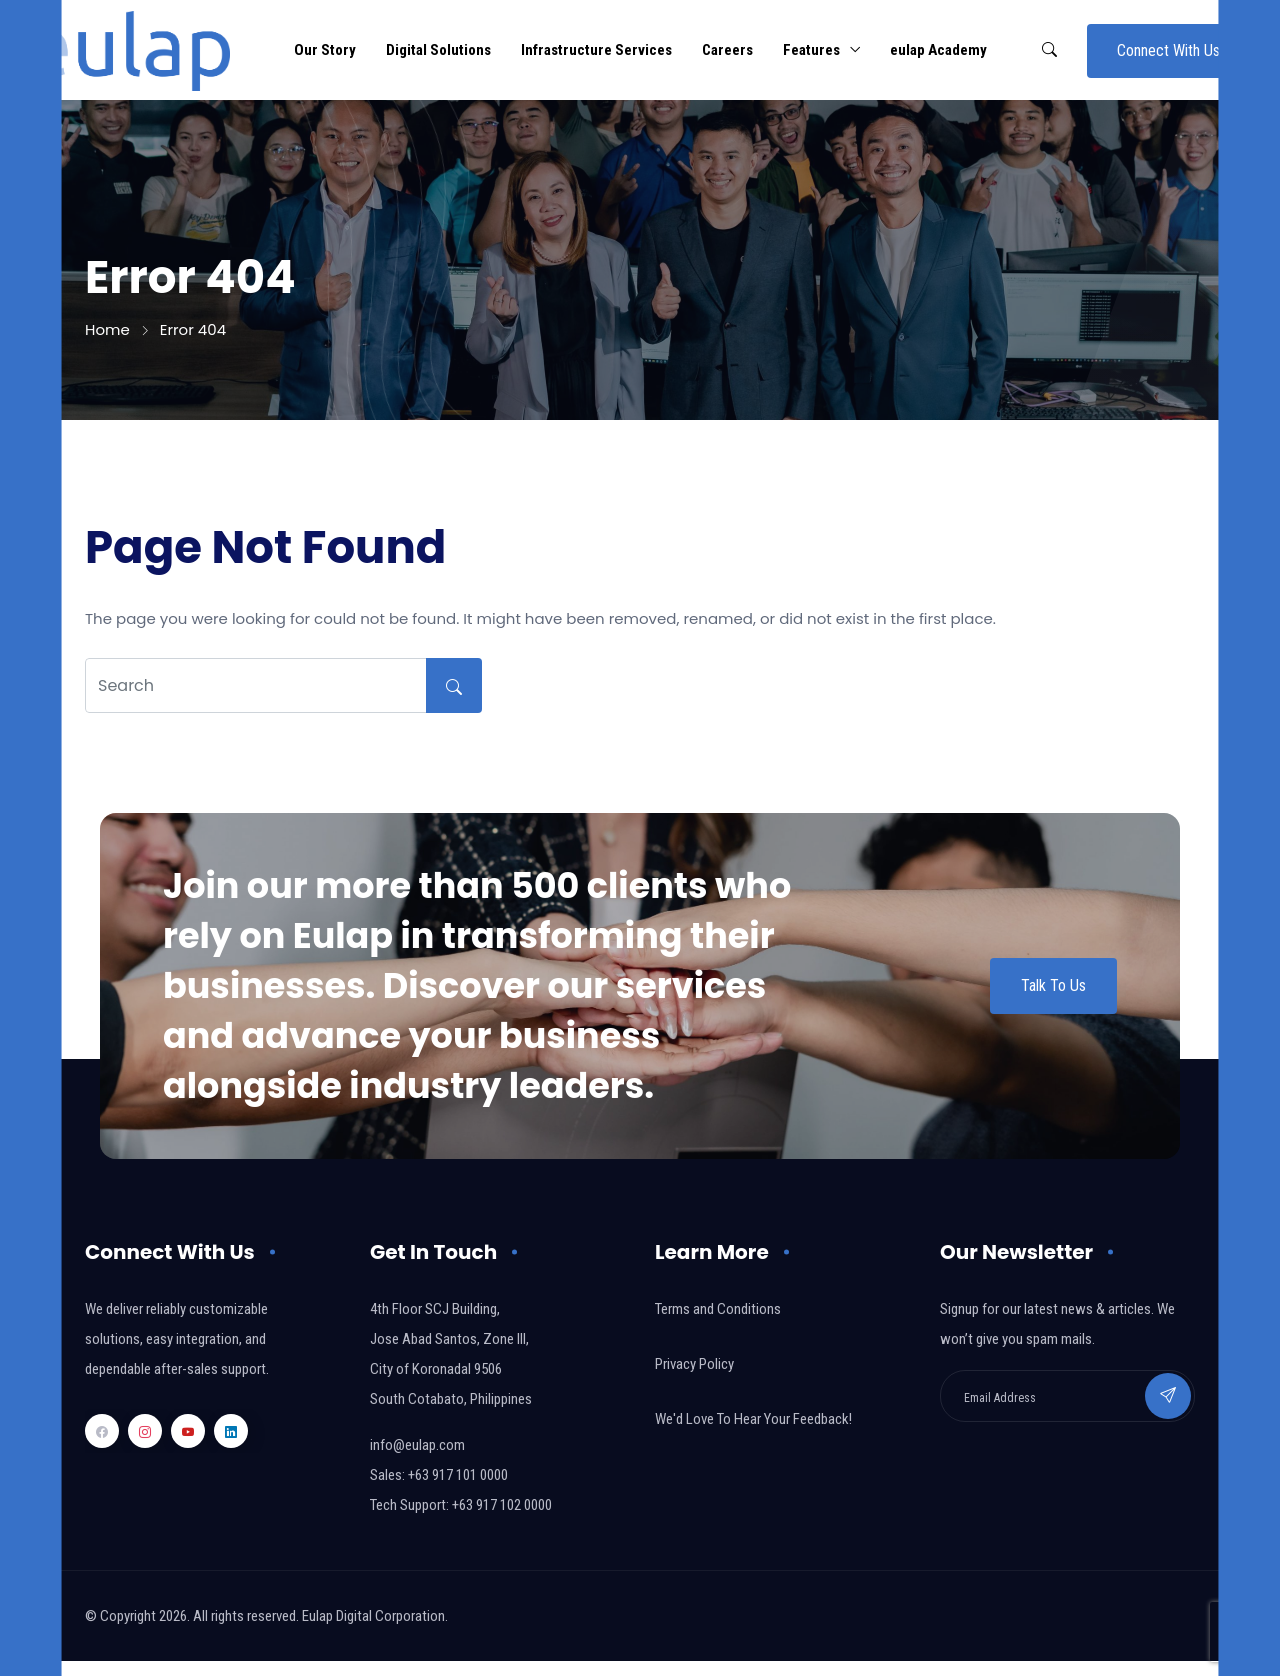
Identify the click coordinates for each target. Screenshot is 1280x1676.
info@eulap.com (417, 1445)
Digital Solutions (438, 50)
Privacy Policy (694, 1364)
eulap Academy (938, 50)
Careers (727, 50)
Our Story (325, 50)
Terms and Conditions (718, 1309)
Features (811, 50)
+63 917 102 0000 (502, 1505)
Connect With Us (1168, 50)
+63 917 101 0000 (458, 1475)
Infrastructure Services (596, 50)
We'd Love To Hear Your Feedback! (753, 1419)
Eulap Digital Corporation (373, 1616)
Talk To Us (1053, 985)
